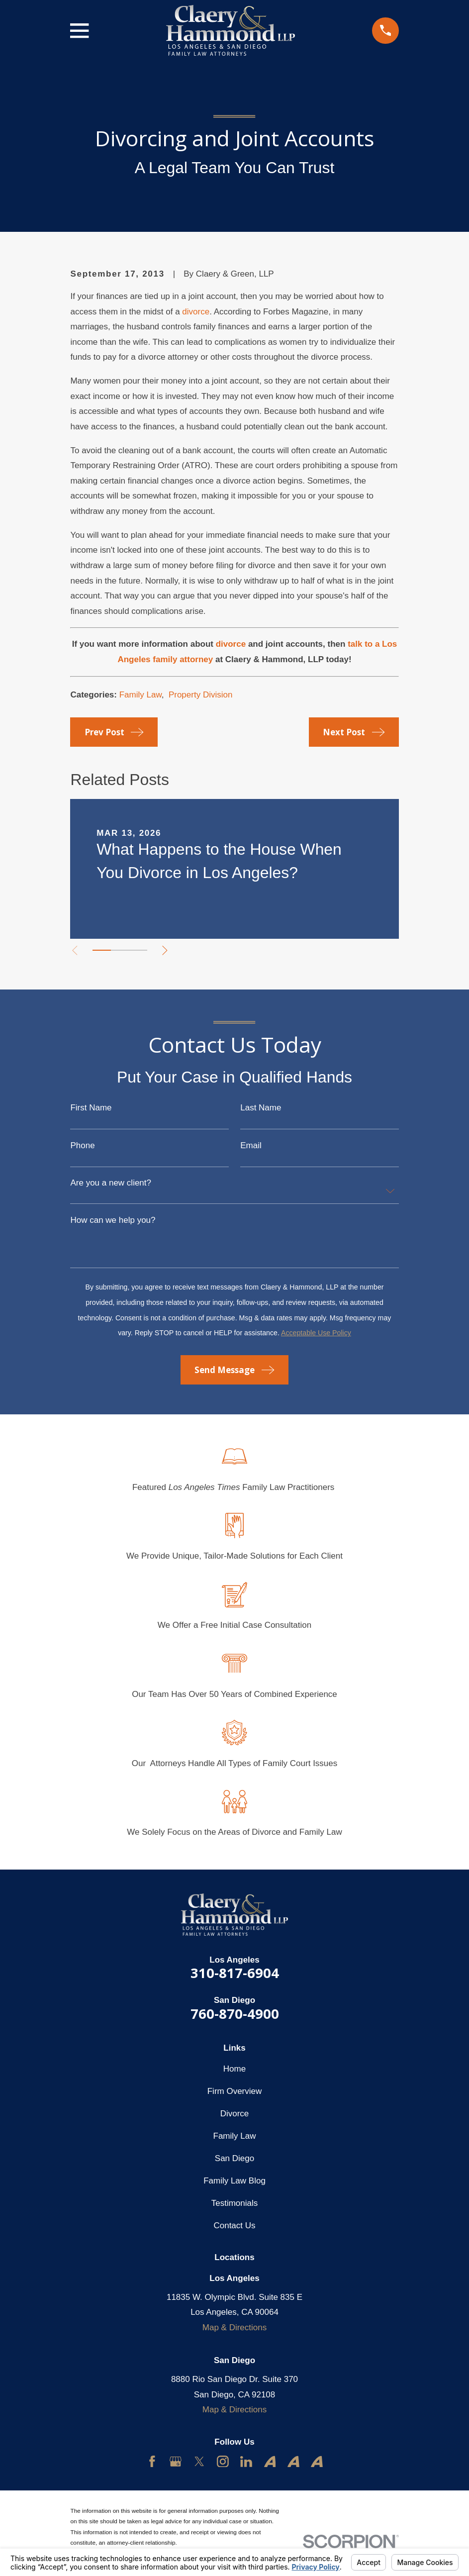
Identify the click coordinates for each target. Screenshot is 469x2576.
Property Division (201, 694)
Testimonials (234, 2203)
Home (234, 2069)
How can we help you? (112, 1220)
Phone (82, 1145)
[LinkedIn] (246, 2462)
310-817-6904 (234, 1973)
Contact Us (234, 2225)
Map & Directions (234, 2327)
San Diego (234, 2158)
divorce (195, 311)
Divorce (234, 2113)
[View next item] (167, 950)
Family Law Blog (234, 2180)
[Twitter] (199, 2462)
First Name (90, 1107)
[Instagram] (223, 2462)
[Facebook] (152, 2462)
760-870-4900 (234, 2013)
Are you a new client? (110, 1183)
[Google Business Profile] (176, 2462)
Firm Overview (234, 2091)
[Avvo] (270, 2462)
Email (251, 1145)
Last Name (260, 1107)
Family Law (140, 694)
